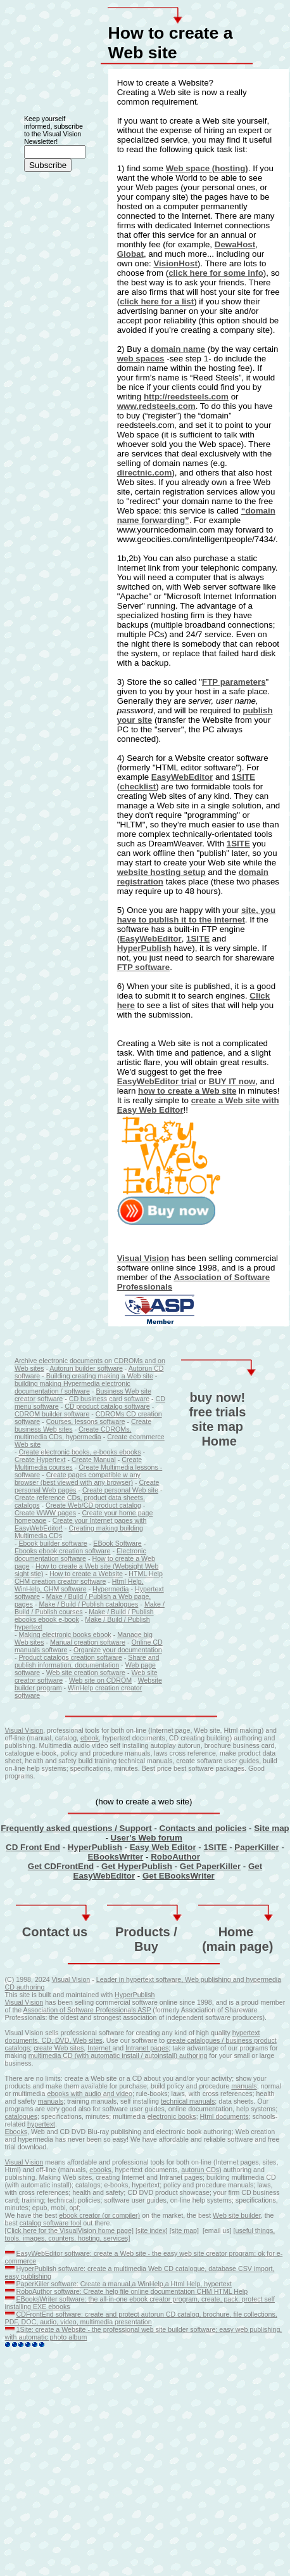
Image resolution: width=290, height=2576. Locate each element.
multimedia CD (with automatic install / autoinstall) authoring (118, 2055)
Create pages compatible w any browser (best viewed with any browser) (78, 1478)
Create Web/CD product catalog (93, 1505)
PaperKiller (256, 1847)
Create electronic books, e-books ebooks (79, 1452)
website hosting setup (161, 872)
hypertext (246, 2032)
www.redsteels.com (156, 406)
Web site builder (237, 2215)
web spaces (141, 358)
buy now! (218, 1397)
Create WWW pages (45, 1513)
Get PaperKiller (210, 1866)
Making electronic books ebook (64, 1634)
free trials (217, 1412)
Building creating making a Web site (99, 1376)
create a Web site (202, 121)
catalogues (21, 2116)
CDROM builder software (52, 1414)
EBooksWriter (115, 1856)
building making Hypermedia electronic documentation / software (72, 1387)
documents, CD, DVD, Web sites (54, 2040)
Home (219, 1441)
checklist (138, 786)
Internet (99, 2048)
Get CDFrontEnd (61, 1866)
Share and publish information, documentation (87, 1661)
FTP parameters (234, 682)
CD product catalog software (107, 1406)
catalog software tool (51, 2223)
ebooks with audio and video (89, 2093)
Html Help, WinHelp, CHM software (79, 1585)
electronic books (172, 2116)
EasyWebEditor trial (157, 1081)
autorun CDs (200, 2169)
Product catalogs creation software (70, 1657)
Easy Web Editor (163, 1847)
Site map (271, 1828)
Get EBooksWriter (178, 1875)
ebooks (100, 2169)
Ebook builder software (52, 1543)
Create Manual (94, 1459)
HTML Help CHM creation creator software (89, 1577)
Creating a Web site (154, 92)
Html (208, 2116)
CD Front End (33, 1847)
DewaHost (235, 244)
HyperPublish (144, 948)
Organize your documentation (117, 1650)
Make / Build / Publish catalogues (88, 1604)
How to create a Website (86, 1573)
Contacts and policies (203, 1828)
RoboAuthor (175, 1856)
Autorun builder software (86, 1368)
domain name (178, 349)
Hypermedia (110, 1589)
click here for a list (157, 301)
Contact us (54, 1932)
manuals (243, 2086)
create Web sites (59, 2048)
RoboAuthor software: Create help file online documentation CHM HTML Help (132, 2291)
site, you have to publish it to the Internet (196, 914)
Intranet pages (146, 2048)
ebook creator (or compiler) (99, 2215)
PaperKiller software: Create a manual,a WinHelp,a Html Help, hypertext (124, 2284)
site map (217, 1427)
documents (231, 2116)
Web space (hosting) (207, 168)
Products (142, 1932)
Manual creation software (87, 1642)
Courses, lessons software (85, 1421)
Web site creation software (85, 1672)
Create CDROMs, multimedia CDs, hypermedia (73, 1432)
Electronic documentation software (80, 1554)
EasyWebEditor (182, 777)
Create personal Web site (120, 1490)
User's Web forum (146, 1837)
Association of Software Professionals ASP (87, 2010)
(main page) (237, 1946)
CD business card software (109, 1398)
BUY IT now (232, 1081)
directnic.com (144, 472)
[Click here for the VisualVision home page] (69, 2230)
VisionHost (175, 263)
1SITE (243, 777)
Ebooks (16, 2131)
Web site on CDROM (100, 1680)
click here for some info (215, 273)
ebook (89, 1738)
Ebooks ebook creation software (63, 1551)
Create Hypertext (40, 1459)
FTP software (143, 967)
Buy (146, 1946)
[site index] (152, 2230)
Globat (130, 254)
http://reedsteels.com (186, 396)
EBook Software (117, 1543)
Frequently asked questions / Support (76, 1828)
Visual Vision (143, 1258)
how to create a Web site (187, 1091)
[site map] (184, 2230)
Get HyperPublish (136, 1866)
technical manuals (188, 2101)
